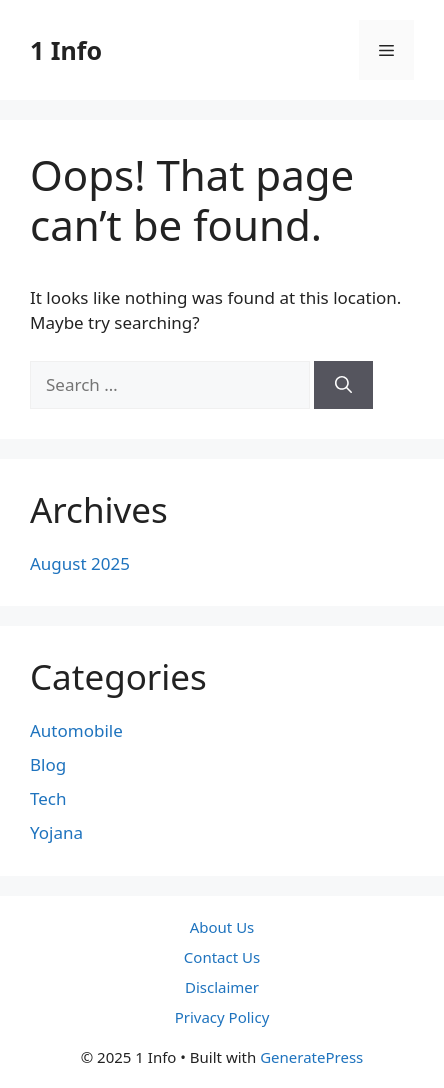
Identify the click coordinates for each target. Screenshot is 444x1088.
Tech (48, 798)
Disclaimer (222, 987)
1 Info (66, 50)
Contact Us (222, 957)
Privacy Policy (222, 1017)
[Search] (343, 385)
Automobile (76, 730)
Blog (48, 764)
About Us (222, 927)
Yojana (56, 832)
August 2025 (80, 563)
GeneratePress (311, 1057)
